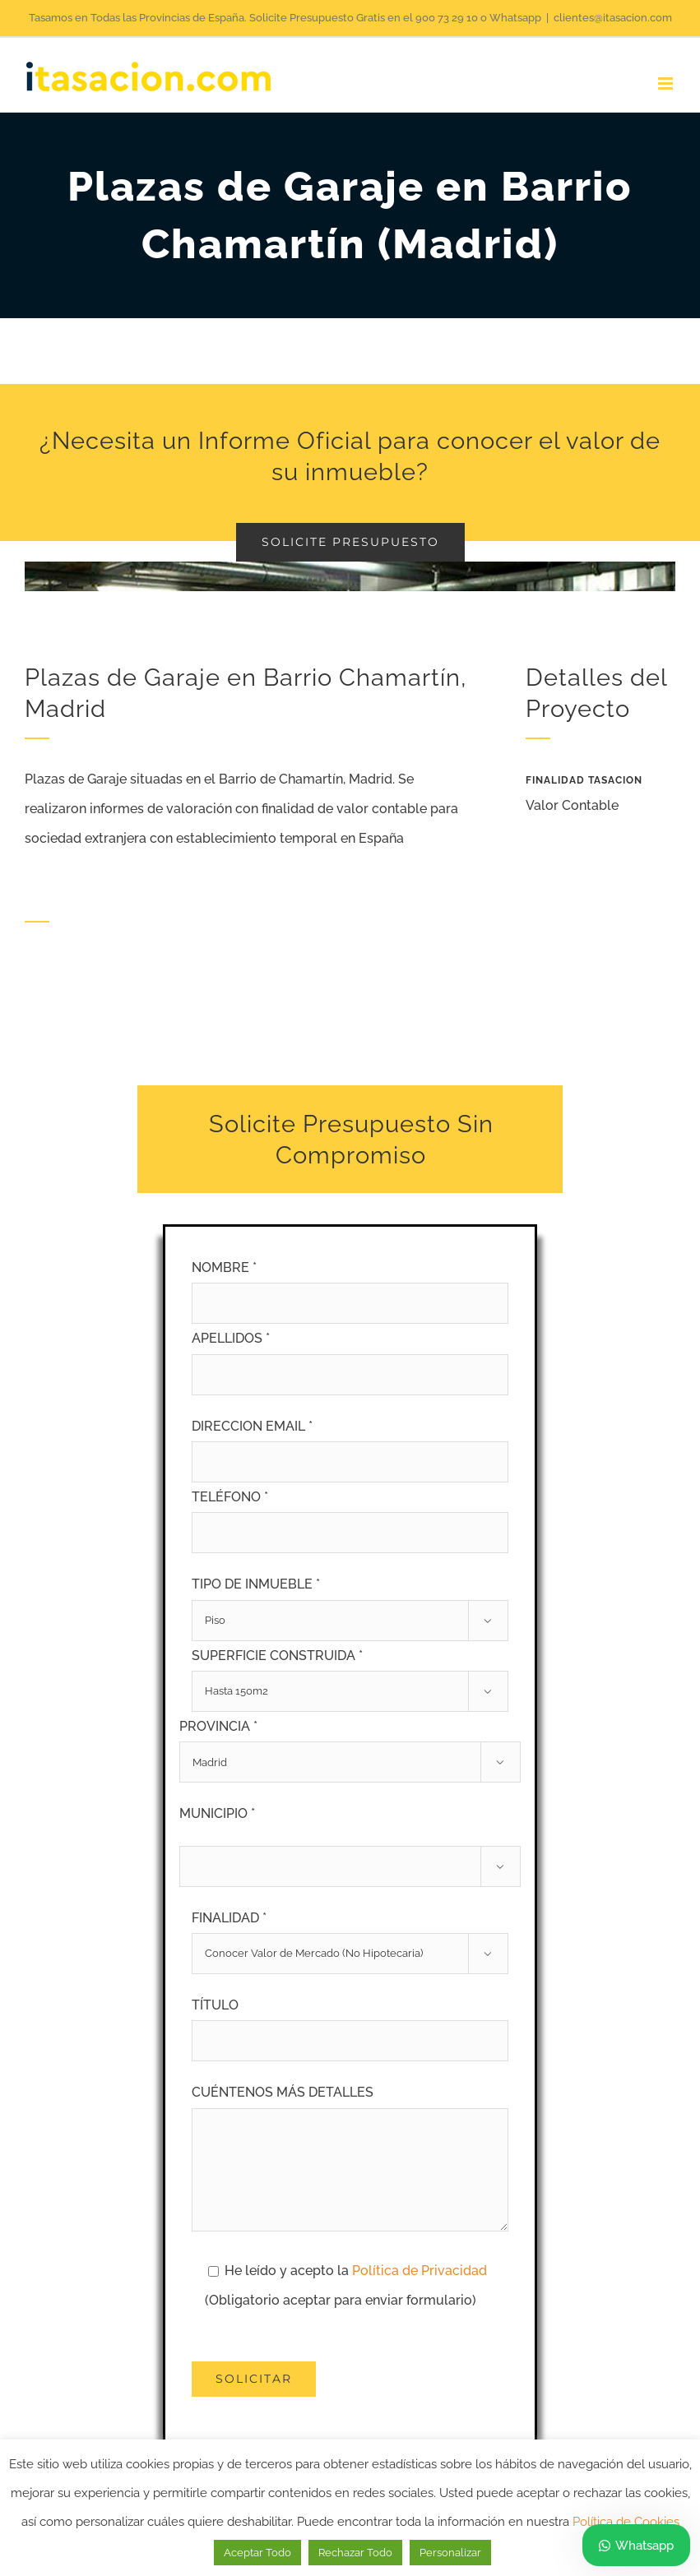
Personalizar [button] (450, 2552)
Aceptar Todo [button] (257, 2552)
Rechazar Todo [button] (355, 2552)
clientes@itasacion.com (613, 18)
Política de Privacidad (419, 2270)
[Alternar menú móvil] (666, 83)
